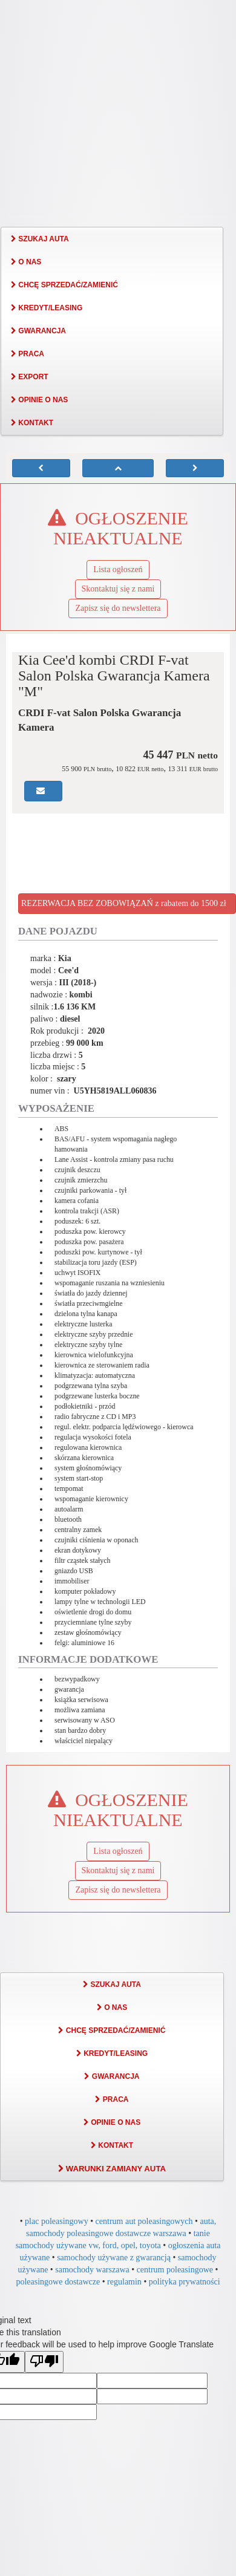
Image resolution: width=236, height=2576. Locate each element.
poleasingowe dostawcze (58, 2281)
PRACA (27, 354)
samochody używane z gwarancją (114, 2257)
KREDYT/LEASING (46, 308)
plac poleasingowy (56, 2221)
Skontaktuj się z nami (118, 588)
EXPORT (29, 377)
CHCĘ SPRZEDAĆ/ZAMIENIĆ (64, 285)
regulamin (124, 2281)
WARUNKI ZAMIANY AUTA (112, 2168)
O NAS (26, 262)
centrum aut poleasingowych (144, 2221)
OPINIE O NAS (39, 400)
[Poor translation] (44, 2362)
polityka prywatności (184, 2281)
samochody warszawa (92, 2269)
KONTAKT (32, 423)
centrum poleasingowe (175, 2269)
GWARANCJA (38, 331)
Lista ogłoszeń (117, 569)
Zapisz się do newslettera (117, 608)
